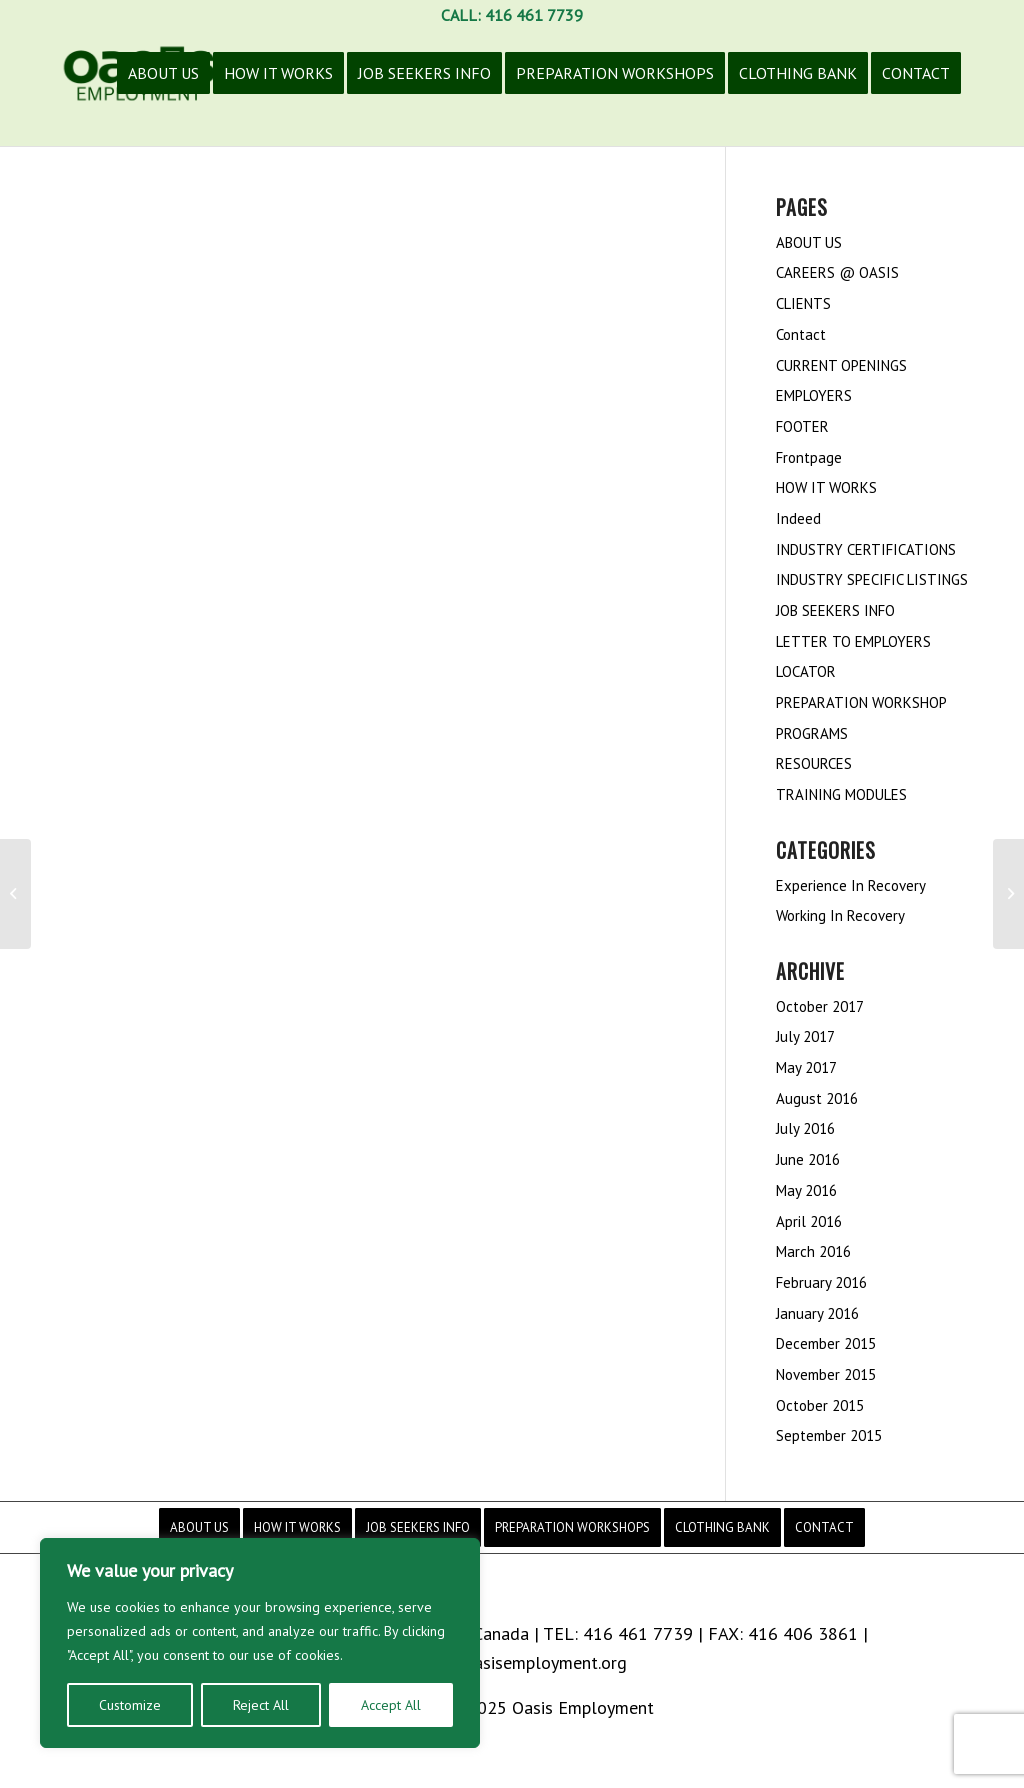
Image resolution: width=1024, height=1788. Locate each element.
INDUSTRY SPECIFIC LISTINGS (872, 579)
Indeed (798, 518)
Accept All (391, 1705)
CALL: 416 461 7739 (512, 15)
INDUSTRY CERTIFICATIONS (866, 549)
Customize (130, 1705)
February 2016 (821, 1282)
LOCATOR (806, 671)
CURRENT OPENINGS (841, 365)
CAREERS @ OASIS (837, 272)
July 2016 (805, 1128)
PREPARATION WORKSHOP (861, 702)
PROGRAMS (812, 733)
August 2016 (817, 1098)
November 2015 (826, 1374)
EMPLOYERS (814, 395)
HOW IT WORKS (826, 487)
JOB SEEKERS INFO (835, 610)
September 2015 (829, 1435)
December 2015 (826, 1343)
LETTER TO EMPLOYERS (853, 641)
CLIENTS (803, 303)
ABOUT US (809, 242)
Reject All (261, 1705)
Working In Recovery (840, 915)
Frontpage (809, 457)
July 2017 (805, 1036)
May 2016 (806, 1190)
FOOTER (802, 426)
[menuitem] (163, 88)
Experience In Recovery (851, 885)
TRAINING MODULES (841, 794)
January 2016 (817, 1313)
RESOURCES (814, 763)
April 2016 (809, 1221)
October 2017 (820, 1006)
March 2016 (813, 1251)
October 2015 (820, 1405)
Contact (801, 334)
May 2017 (806, 1067)
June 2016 (808, 1159)
